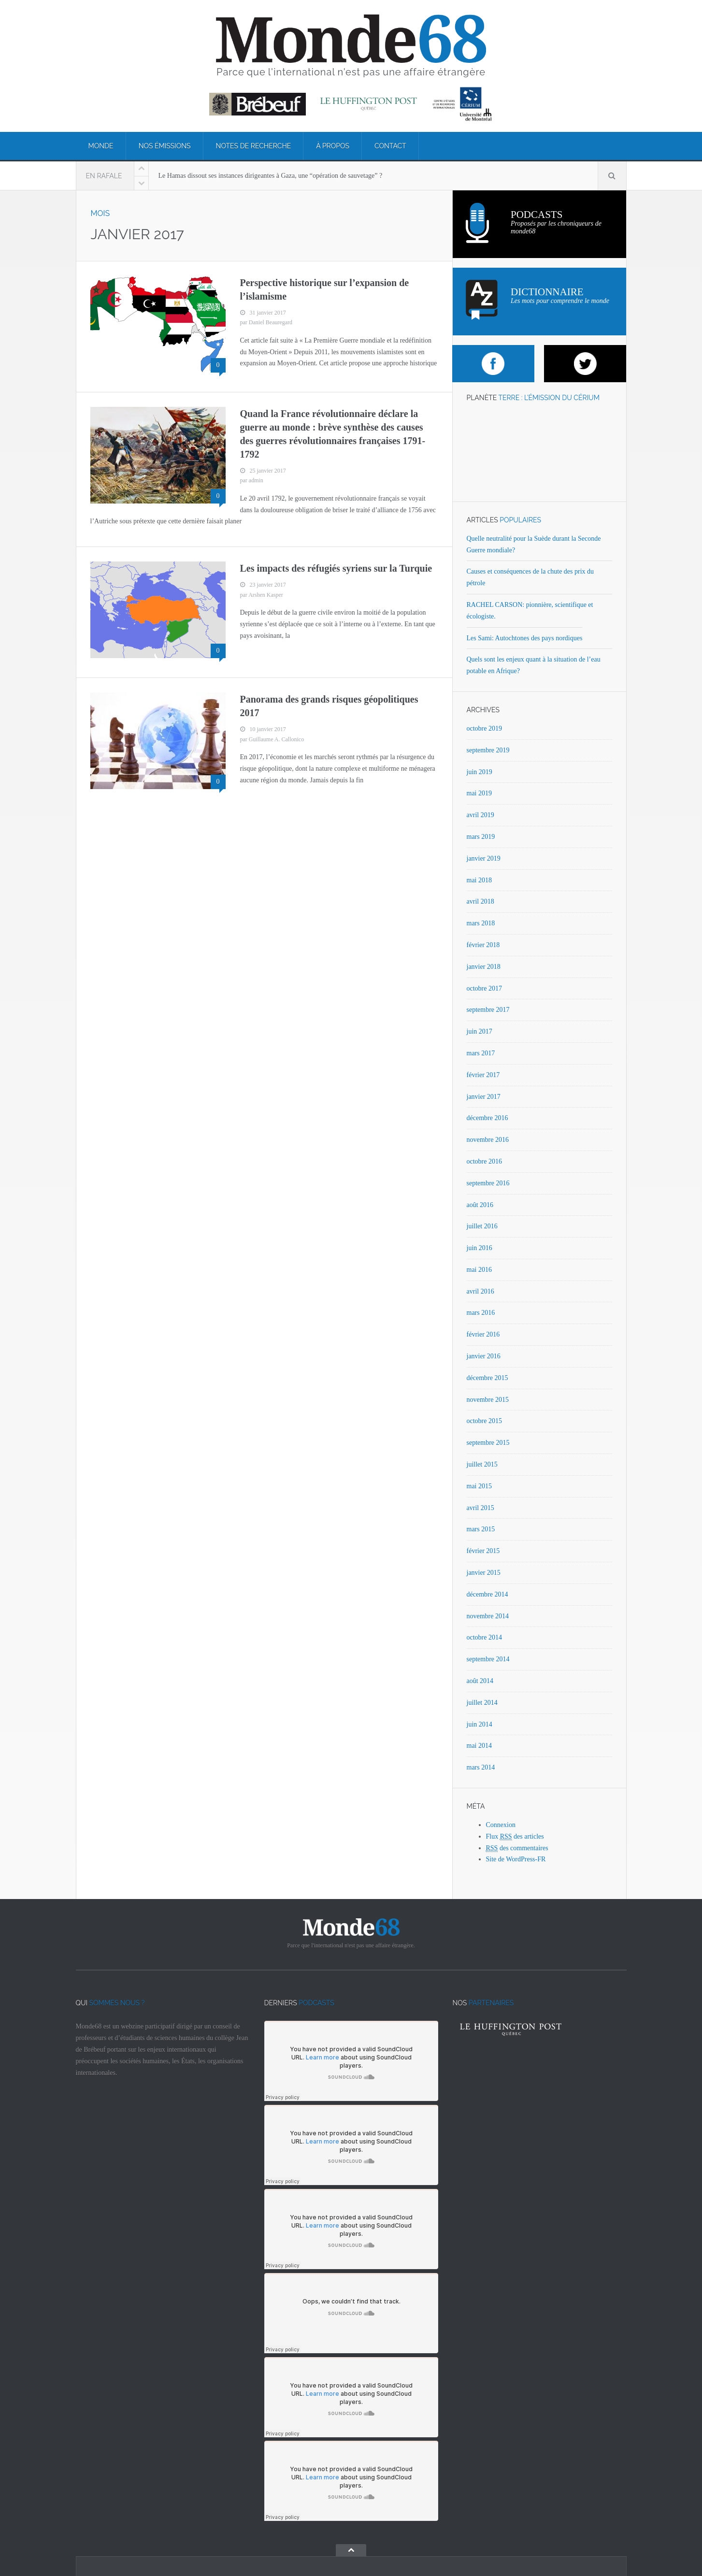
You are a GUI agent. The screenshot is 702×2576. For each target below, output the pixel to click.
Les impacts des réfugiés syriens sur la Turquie (336, 568)
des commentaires (517, 1848)
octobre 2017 (484, 988)
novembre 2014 (488, 1616)
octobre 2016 (484, 1161)
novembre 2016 (488, 1139)
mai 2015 (479, 1486)
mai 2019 (479, 793)
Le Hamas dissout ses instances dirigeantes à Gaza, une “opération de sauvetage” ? (270, 175)
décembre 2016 (487, 1118)
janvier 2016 (484, 1356)
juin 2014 (479, 1724)
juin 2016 (479, 1248)
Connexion (501, 1824)
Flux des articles (515, 1837)
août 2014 (480, 1680)
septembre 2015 (488, 1442)
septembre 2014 (488, 1659)
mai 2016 (479, 1269)
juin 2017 (479, 1031)
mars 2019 (481, 836)
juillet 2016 (482, 1226)
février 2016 (483, 1334)
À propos (332, 146)
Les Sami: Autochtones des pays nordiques (525, 638)
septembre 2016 (488, 1183)
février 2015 (483, 1550)
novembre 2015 (488, 1399)
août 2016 (480, 1205)
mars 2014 (481, 1767)
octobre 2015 (484, 1421)
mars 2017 (481, 1053)
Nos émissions (165, 146)
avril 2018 (480, 901)
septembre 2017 (488, 1009)
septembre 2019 (488, 750)
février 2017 (483, 1075)
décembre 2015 (487, 1378)
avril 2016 (480, 1291)
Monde (101, 146)
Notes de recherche (253, 146)
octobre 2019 (484, 728)
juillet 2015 (482, 1464)
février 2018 (483, 945)
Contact (390, 146)
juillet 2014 (482, 1702)
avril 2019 (480, 815)
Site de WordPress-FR (516, 1859)
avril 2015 (480, 1507)
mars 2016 (481, 1312)
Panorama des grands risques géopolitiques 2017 (329, 706)
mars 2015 (481, 1529)
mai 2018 (479, 880)
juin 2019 (479, 772)
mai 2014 (479, 1745)
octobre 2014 (484, 1637)
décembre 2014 (487, 1594)
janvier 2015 (484, 1572)
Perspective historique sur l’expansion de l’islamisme (324, 289)
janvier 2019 (484, 858)
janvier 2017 (484, 1096)
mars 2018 (481, 923)
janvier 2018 (484, 966)
